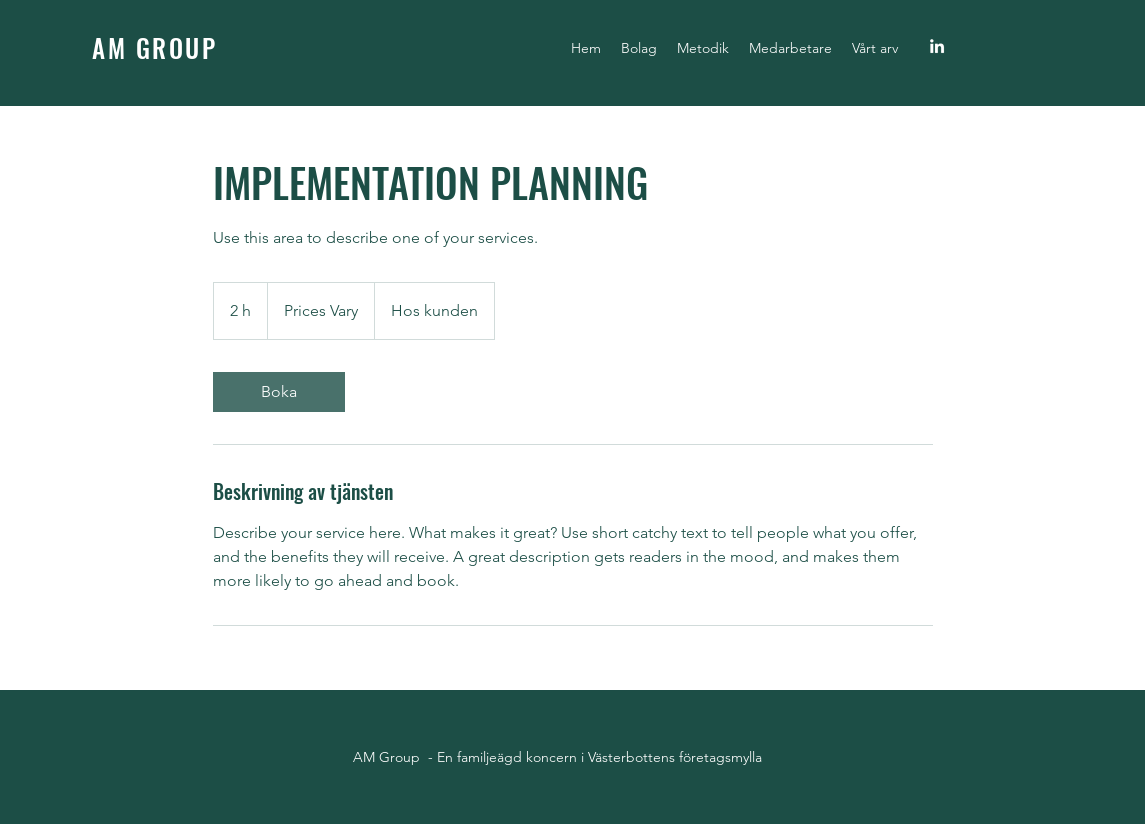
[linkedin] (937, 46)
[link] (279, 392)
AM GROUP (154, 47)
